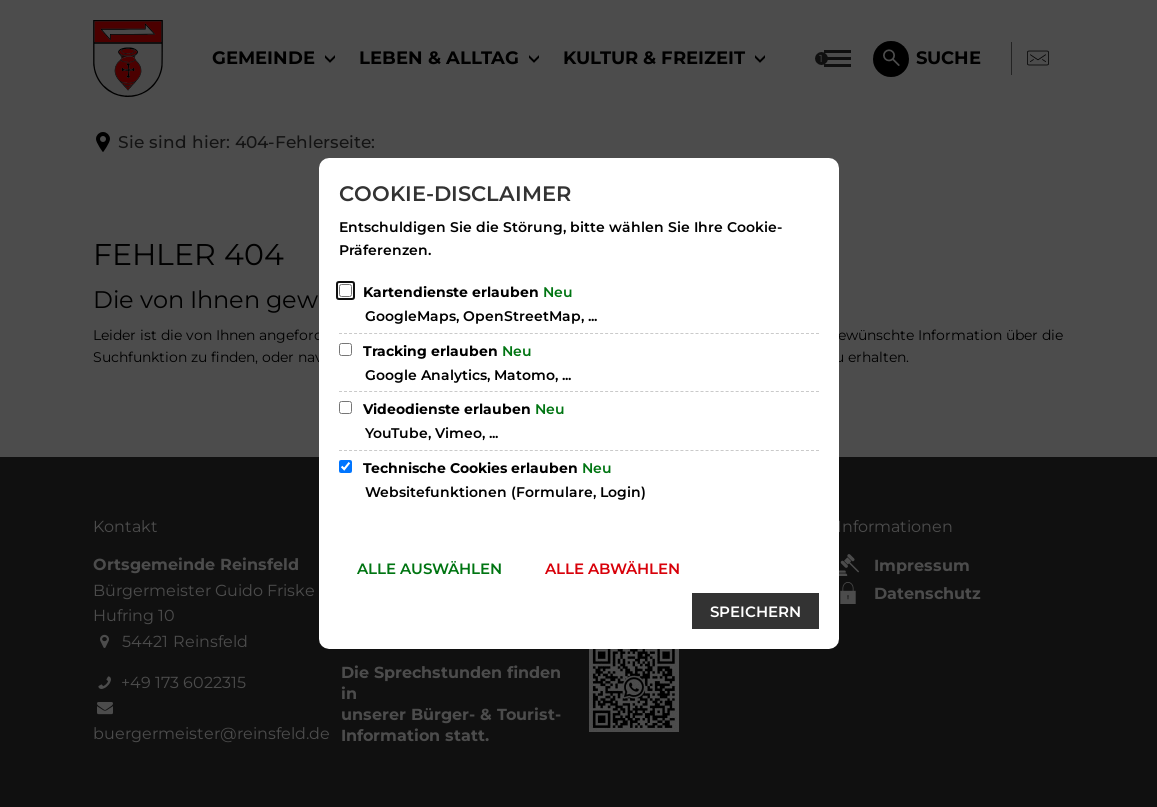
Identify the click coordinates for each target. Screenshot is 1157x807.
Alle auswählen (429, 568)
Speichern (755, 611)
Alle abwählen (612, 568)
